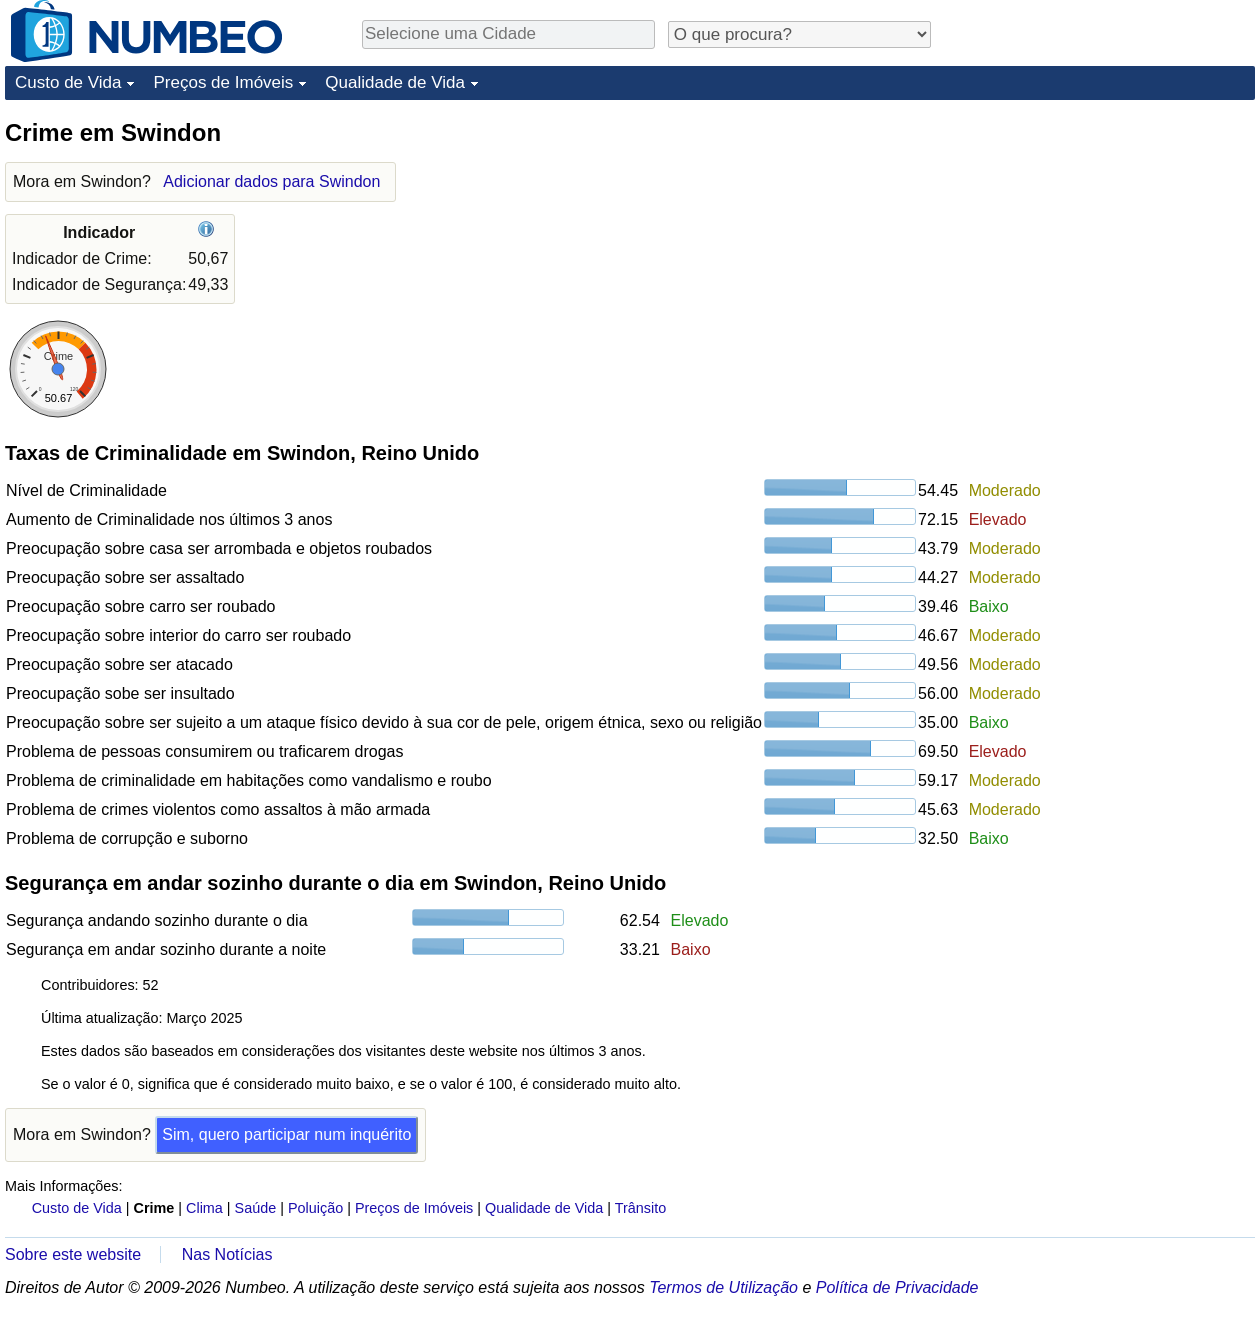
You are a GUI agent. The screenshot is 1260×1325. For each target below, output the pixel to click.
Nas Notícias (227, 1254)
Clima (204, 1208)
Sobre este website (73, 1254)
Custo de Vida (68, 82)
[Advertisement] (1105, 242)
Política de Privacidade (897, 1287)
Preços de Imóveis (223, 82)
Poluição (315, 1208)
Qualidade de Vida (395, 82)
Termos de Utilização (723, 1287)
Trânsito (640, 1208)
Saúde (256, 1208)
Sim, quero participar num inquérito (286, 1134)
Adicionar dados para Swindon (271, 181)
